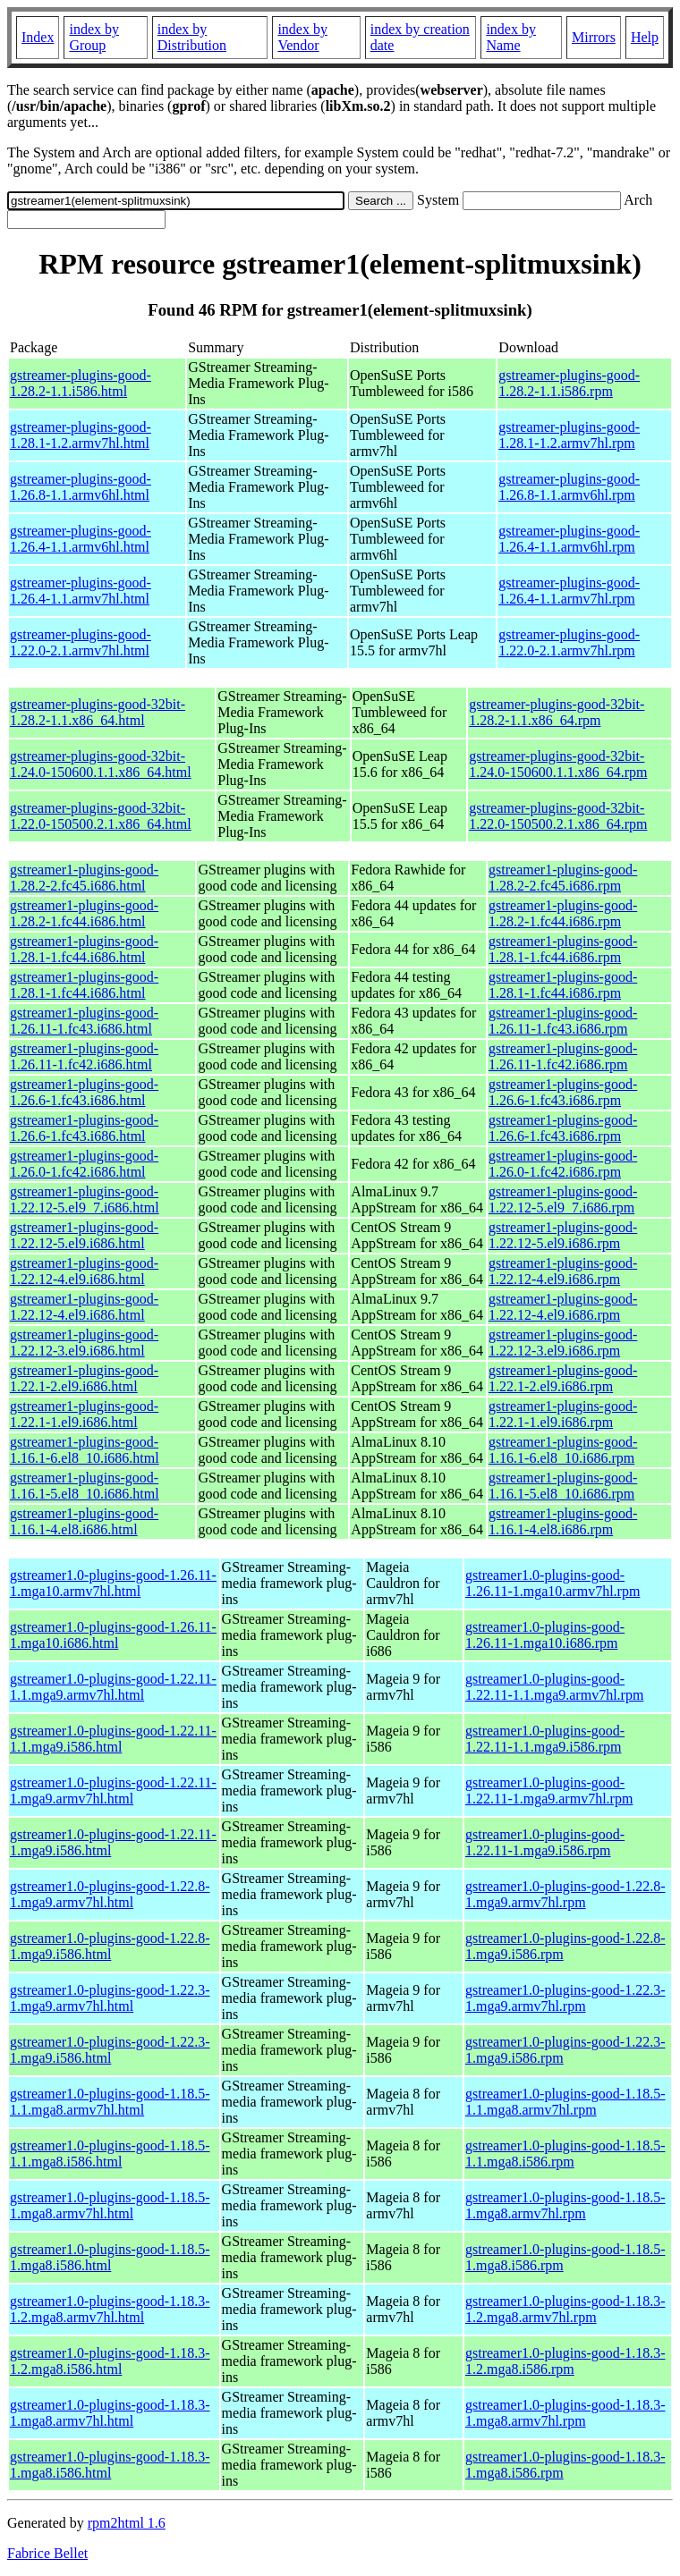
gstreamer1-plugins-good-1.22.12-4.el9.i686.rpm (563, 1271)
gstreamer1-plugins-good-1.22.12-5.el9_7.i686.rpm (563, 1199)
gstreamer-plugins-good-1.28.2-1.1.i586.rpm (569, 383)
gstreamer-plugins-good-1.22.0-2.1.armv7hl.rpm (569, 642)
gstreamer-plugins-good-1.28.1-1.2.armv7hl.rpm (569, 435)
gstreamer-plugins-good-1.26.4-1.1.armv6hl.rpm (569, 538)
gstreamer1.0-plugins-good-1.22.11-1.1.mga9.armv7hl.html (113, 1686)
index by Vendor (302, 37)
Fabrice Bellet (47, 2553)
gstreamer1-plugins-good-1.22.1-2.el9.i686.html (84, 1378)
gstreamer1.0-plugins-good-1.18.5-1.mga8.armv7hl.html (110, 2205)
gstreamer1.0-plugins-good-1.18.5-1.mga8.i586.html (110, 2257)
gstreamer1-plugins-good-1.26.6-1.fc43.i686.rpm (563, 1092)
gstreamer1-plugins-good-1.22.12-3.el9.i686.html (84, 1342)
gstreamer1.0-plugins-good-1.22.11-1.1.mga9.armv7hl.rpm (554, 1686)
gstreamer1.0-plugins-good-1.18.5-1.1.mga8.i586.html (110, 2153)
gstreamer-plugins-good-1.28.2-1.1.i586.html (80, 383)
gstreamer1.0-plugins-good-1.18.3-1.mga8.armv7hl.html (110, 2412)
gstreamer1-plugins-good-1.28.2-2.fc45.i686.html (84, 877)
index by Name (511, 37)
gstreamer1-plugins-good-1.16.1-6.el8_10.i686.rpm (563, 1449)
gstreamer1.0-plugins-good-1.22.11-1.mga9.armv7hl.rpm (549, 1790)
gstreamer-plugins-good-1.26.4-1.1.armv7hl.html (80, 590)
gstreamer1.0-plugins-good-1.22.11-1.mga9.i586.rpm (545, 1842)
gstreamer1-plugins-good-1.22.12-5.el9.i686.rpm (563, 1235)
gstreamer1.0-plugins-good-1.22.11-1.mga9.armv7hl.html (113, 1790)
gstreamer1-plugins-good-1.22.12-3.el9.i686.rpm (563, 1342)
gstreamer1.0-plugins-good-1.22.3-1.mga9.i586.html (110, 2049)
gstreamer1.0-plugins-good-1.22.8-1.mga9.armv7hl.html (110, 1894)
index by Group (94, 37)
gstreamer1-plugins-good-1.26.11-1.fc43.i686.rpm (563, 1020)
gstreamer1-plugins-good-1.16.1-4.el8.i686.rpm (563, 1521)
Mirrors (594, 37)
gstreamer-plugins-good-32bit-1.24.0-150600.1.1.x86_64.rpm (558, 764)
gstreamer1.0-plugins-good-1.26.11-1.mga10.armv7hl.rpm (552, 1583)
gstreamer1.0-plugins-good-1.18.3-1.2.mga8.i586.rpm (565, 2361)
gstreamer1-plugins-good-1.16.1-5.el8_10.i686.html (84, 1485)
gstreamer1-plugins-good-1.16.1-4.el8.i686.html (84, 1521)
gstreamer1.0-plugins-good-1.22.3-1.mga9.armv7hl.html (110, 1998)
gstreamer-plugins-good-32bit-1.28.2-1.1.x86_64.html (97, 712)
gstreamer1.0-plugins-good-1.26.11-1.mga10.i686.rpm (545, 1635)
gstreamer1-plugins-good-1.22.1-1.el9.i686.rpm (563, 1414)
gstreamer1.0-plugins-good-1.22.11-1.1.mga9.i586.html (113, 1738)
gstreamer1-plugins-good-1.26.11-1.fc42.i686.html (84, 1056)
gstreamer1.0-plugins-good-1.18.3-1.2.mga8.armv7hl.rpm (565, 2309)
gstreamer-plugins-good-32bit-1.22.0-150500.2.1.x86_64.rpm (558, 816)
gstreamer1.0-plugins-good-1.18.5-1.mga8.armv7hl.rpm (565, 2205)
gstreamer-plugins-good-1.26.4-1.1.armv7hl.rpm (569, 590)
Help (645, 37)
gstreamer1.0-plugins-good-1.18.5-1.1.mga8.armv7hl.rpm (565, 2101)
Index (37, 37)
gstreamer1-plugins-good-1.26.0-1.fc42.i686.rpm (563, 1163)
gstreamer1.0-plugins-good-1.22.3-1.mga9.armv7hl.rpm (565, 1998)
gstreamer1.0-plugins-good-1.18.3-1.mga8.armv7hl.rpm (565, 2412)
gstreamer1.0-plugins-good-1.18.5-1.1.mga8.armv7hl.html (110, 2101)
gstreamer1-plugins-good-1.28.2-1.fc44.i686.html (84, 913)
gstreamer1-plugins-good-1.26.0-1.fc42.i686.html (84, 1163)
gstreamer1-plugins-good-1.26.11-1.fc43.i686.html (84, 1020)
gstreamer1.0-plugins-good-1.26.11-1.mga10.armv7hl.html (113, 1583)
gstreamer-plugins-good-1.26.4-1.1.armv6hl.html (80, 538)
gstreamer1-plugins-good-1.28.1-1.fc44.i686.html (84, 949)
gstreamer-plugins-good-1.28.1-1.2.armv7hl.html (80, 435)
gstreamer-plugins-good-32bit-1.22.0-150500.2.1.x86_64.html (100, 816)
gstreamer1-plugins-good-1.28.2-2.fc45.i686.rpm (563, 877)
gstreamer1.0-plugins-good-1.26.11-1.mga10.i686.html (113, 1635)
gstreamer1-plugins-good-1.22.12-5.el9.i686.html (84, 1235)
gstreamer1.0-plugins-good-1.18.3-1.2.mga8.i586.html (110, 2361)
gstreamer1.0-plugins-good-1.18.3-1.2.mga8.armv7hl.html (110, 2309)
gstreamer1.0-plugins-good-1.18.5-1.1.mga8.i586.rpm (565, 2153)
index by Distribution (191, 37)
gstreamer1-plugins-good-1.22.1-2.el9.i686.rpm (563, 1378)
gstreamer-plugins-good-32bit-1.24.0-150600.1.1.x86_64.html (100, 764)
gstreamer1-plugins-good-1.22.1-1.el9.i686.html (84, 1414)
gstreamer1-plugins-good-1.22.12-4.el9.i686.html (84, 1271)
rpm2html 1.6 (127, 2522)
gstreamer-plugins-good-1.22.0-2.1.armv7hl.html (80, 642)
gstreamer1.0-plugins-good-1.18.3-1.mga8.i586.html (110, 2464)
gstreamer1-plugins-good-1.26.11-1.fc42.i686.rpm (563, 1056)
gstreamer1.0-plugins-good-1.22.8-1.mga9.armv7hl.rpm (565, 1894)
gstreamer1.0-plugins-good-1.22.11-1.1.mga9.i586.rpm (545, 1738)
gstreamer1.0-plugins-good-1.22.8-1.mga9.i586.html (110, 1946)
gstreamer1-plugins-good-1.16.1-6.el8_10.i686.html (84, 1449)
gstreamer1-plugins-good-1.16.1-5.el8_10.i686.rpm (563, 1485)
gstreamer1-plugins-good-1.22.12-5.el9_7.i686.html (84, 1199)
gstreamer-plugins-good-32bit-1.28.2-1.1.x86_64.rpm (556, 712)
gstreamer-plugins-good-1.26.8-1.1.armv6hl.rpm (569, 487)
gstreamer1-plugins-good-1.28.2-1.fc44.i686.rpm (563, 913)
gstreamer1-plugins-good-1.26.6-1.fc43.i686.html (84, 1092)
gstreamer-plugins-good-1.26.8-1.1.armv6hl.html (80, 487)
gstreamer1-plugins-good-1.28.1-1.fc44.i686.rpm (563, 949)
